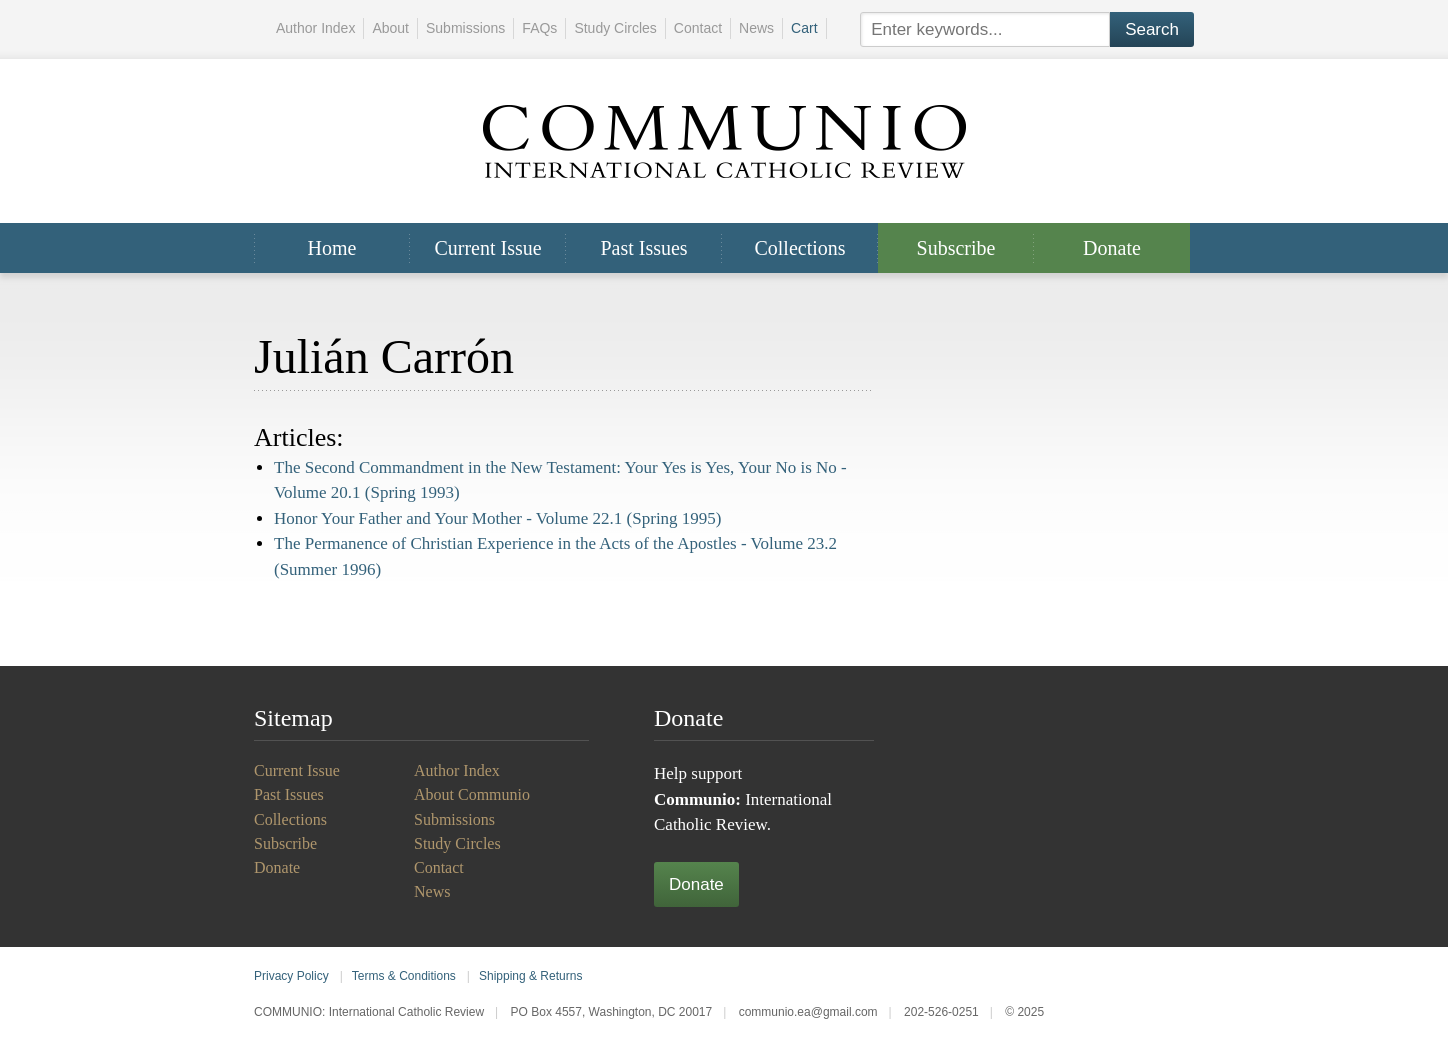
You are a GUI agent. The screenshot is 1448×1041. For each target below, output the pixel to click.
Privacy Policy (291, 976)
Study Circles (615, 28)
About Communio (472, 794)
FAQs (539, 28)
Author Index (315, 28)
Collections (799, 248)
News (756, 28)
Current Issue (487, 248)
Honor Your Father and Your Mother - (498, 518)
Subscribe (956, 248)
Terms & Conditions (404, 976)
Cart (804, 28)
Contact (698, 28)
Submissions (465, 28)
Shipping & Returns (530, 976)
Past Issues (643, 248)
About (390, 28)
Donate (1112, 248)
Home (332, 248)
